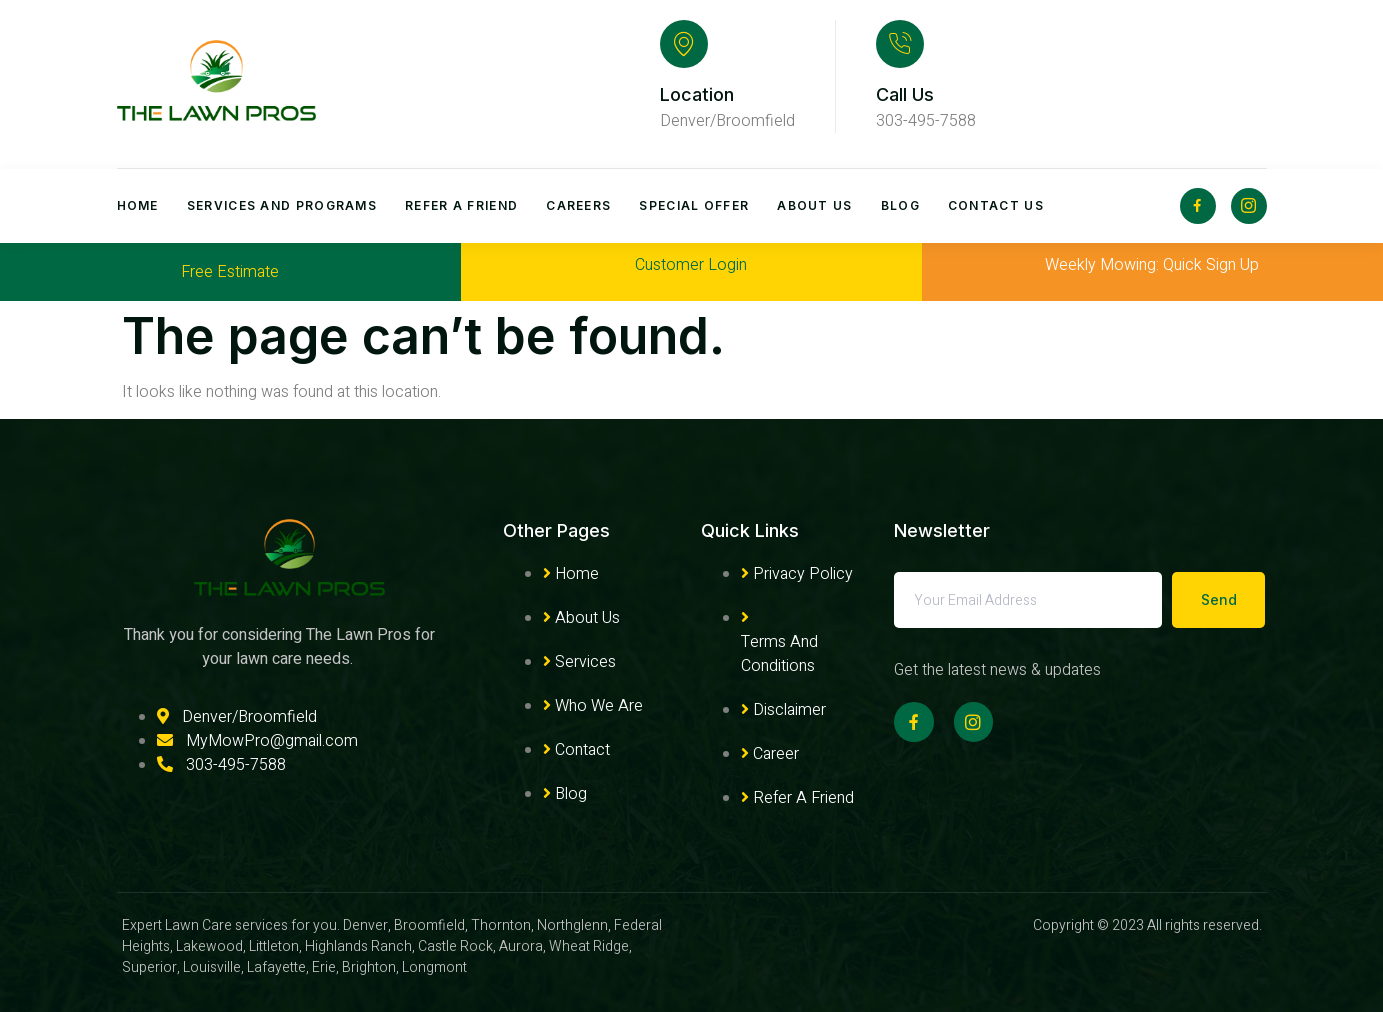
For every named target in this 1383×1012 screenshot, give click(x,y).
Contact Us (996, 205)
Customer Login (691, 265)
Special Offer (694, 205)
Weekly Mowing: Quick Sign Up (1152, 265)
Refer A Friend (461, 205)
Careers (578, 205)
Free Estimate (230, 272)
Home (138, 205)
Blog (900, 205)
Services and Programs (282, 205)
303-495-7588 (926, 121)
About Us (814, 205)
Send (1219, 599)
